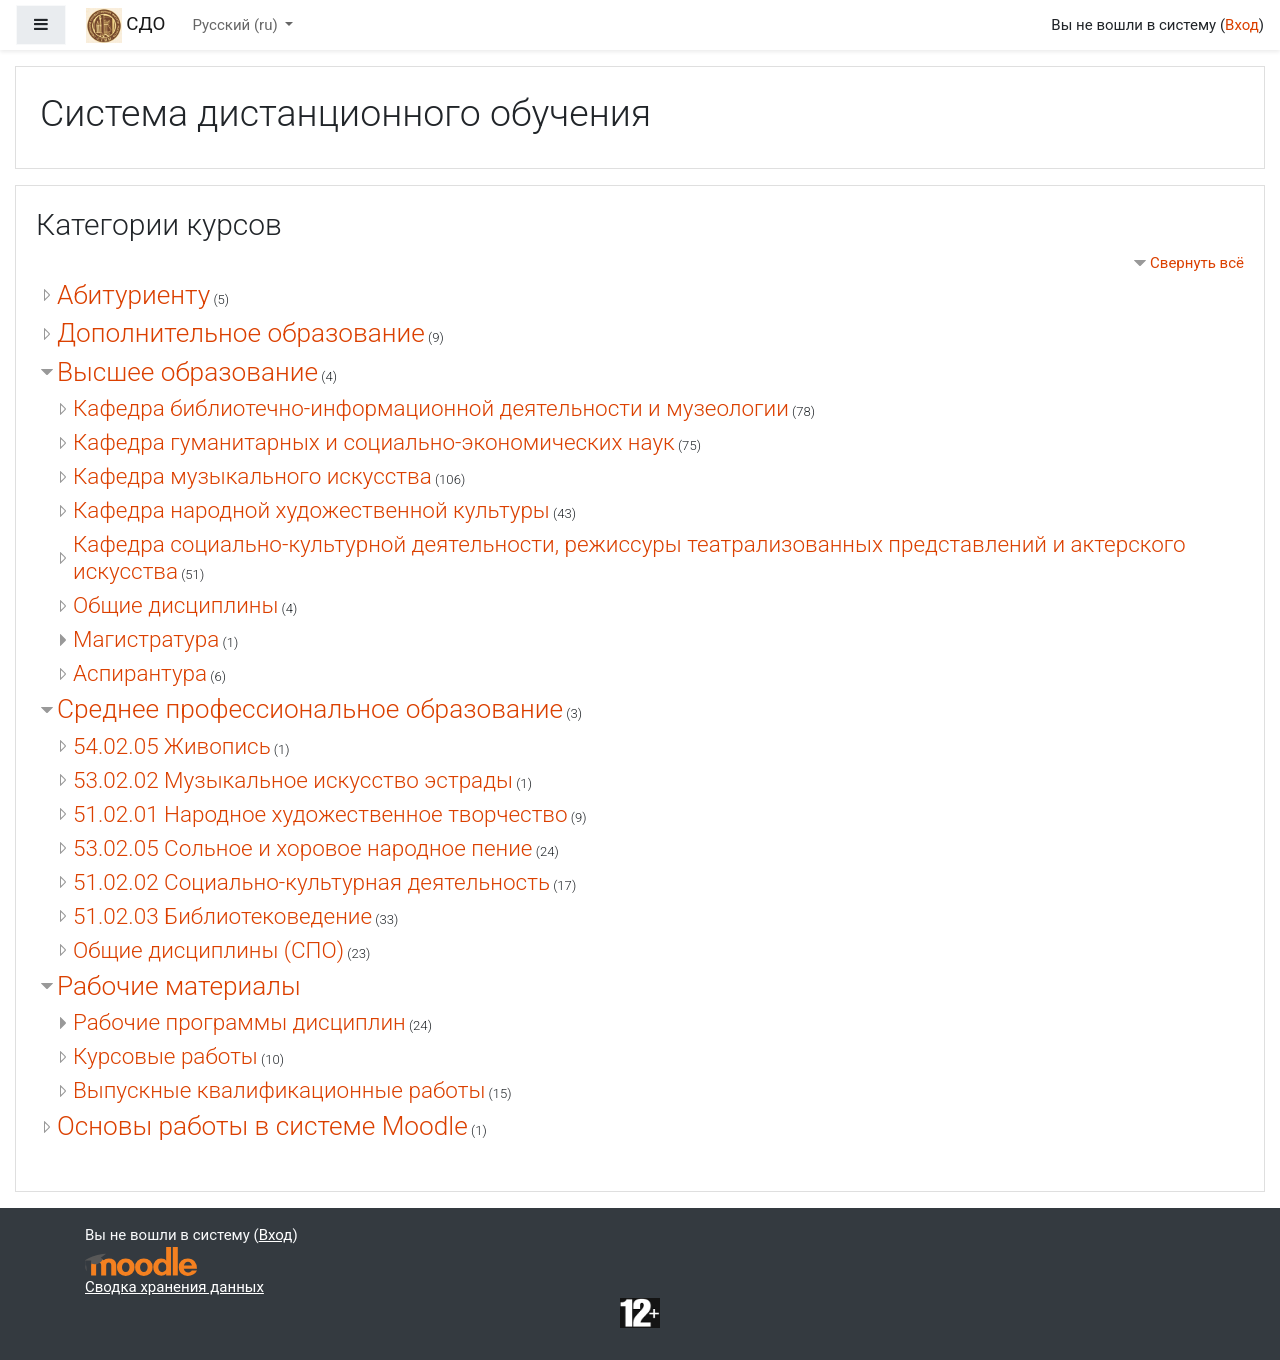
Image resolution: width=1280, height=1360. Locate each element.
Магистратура (146, 639)
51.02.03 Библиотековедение (222, 916)
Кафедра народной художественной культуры (311, 510)
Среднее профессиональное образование (310, 709)
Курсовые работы (165, 1056)
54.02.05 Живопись (172, 746)
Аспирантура (140, 673)
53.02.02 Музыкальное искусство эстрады (293, 780)
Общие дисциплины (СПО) (208, 950)
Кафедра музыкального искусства (252, 476)
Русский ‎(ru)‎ (237, 25)
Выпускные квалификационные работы (279, 1090)
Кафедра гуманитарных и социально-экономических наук (374, 442)
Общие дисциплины (175, 605)
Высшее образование (187, 372)
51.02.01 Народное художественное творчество (320, 814)
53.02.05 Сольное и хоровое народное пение (303, 848)
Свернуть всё (1197, 263)
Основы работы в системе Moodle (262, 1126)
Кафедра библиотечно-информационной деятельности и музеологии (431, 408)
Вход (1242, 25)
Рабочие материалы (179, 986)
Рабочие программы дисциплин (239, 1022)
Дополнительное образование (241, 333)
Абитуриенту (133, 295)
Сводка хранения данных (174, 1287)
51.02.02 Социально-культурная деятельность (311, 882)
